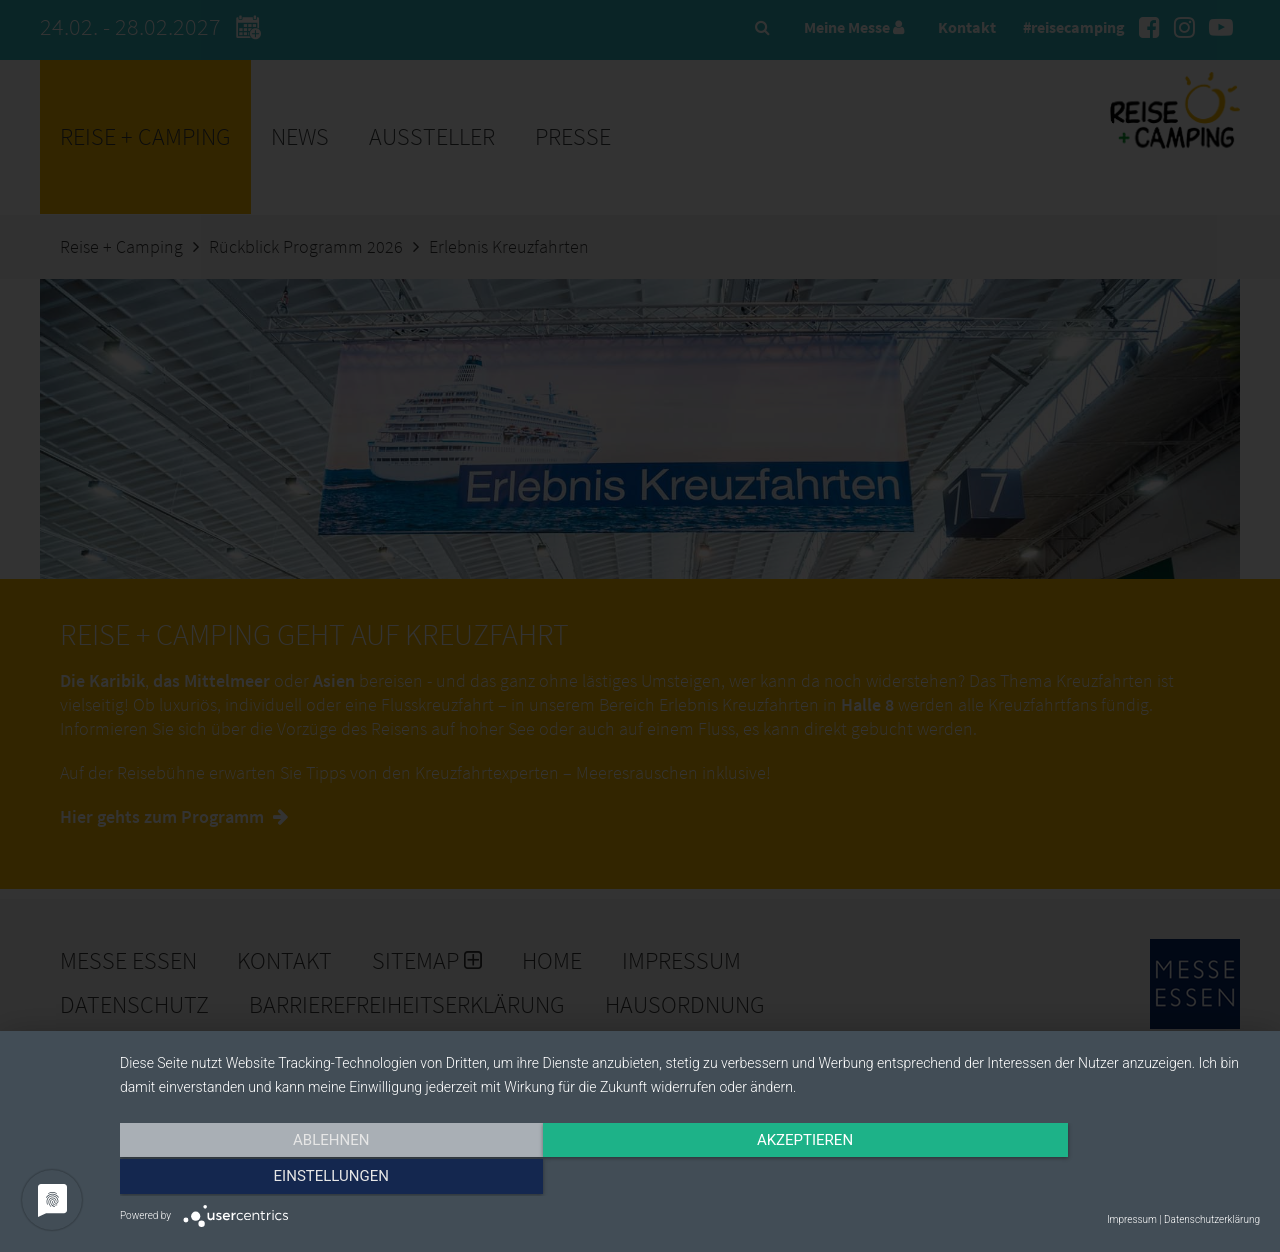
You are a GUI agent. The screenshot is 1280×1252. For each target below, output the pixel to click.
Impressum (1132, 1219)
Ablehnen (291, 1179)
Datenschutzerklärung (1212, 1219)
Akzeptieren (690, 1179)
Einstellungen (1088, 1179)
